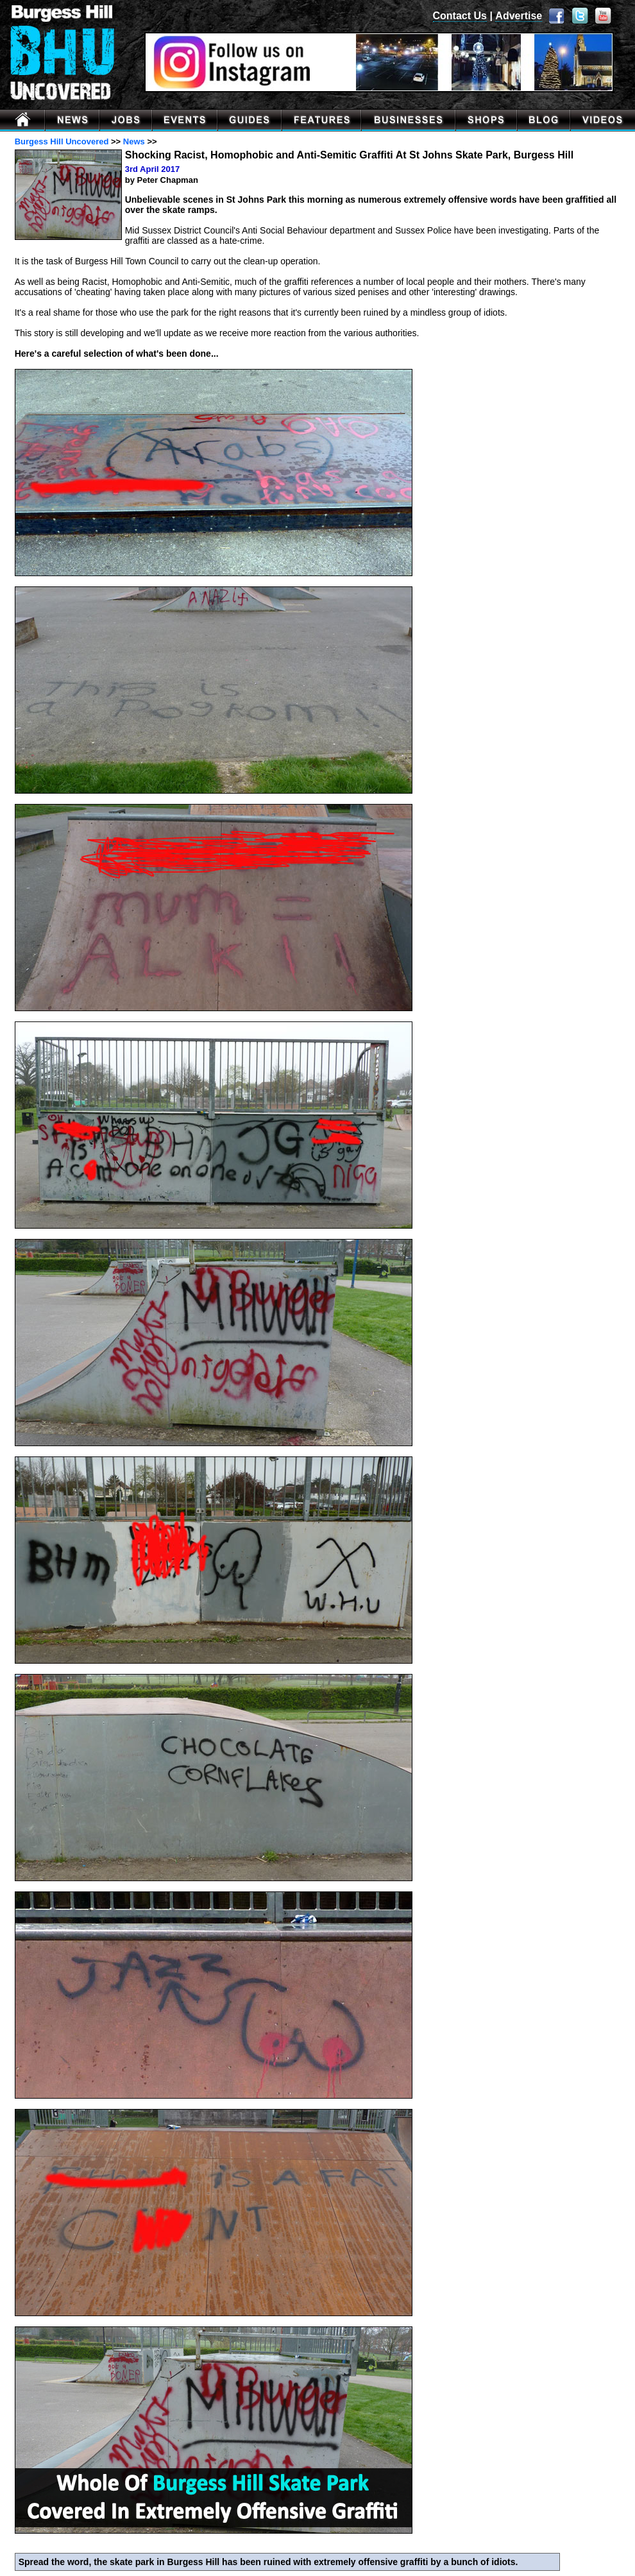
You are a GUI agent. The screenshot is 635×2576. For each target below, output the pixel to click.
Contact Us (460, 15)
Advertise (518, 15)
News (134, 141)
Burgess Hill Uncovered (62, 141)
